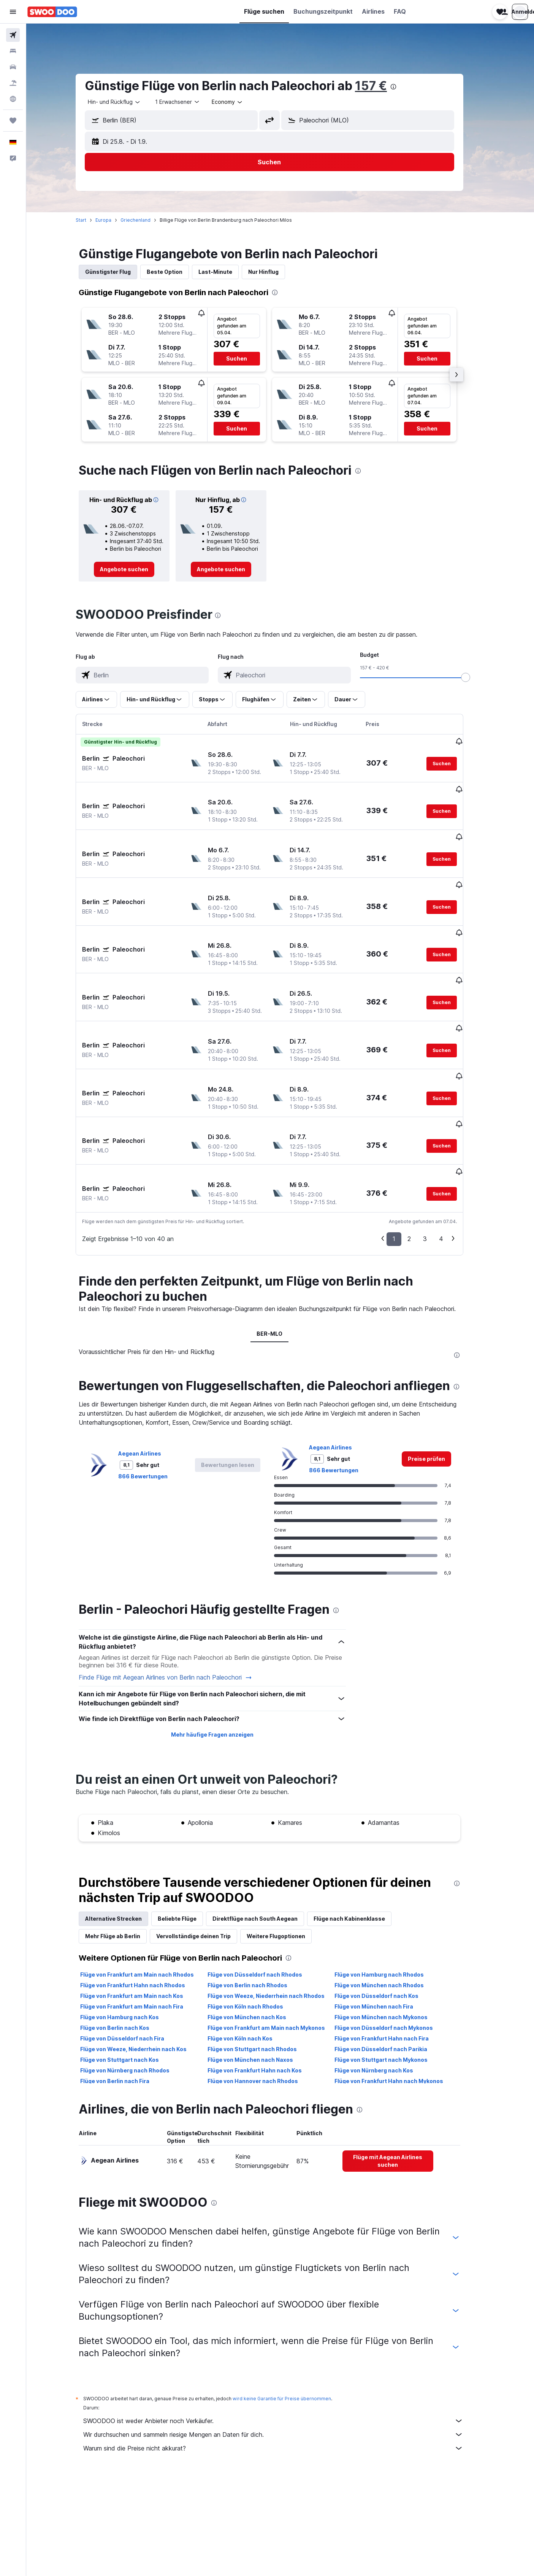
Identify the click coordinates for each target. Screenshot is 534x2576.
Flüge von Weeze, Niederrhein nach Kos (144, 1964)
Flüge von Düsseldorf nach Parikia (391, 1964)
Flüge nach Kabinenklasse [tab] (360, 1834)
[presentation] (404, 86)
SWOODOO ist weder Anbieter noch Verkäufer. (284, 2336)
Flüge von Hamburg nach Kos (130, 1932)
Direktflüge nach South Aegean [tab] (265, 1834)
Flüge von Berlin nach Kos (125, 1943)
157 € (382, 85)
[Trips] (13, 120)
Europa (114, 220)
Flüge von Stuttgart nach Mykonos (391, 1975)
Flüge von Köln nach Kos (250, 1953)
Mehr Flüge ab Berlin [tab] (123, 1851)
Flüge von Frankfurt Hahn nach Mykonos (399, 1996)
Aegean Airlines (150, 1368)
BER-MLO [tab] (280, 1249)
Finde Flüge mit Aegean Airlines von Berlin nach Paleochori (176, 1593)
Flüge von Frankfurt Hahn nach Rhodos (143, 1900)
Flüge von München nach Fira (384, 1921)
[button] (13, 11)
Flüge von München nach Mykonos (391, 1932)
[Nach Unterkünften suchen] (13, 51)
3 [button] (435, 1154)
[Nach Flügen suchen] (13, 35)
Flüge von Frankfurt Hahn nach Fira (392, 1953)
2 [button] (419, 1154)
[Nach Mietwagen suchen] (13, 67)
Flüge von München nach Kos (257, 1932)
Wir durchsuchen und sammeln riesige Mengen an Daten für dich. (284, 2349)
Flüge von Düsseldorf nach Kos (387, 1911)
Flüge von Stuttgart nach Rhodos (262, 1964)
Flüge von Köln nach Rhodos (256, 1921)
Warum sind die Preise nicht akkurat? (284, 2363)
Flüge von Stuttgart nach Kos (130, 1975)
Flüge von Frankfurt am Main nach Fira (142, 1921)
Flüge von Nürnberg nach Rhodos (135, 1985)
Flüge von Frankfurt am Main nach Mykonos (277, 1943)
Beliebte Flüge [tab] (187, 1834)
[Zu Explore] (13, 98)
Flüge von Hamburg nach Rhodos (389, 1889)
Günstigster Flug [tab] (118, 272)
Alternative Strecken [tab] (124, 1834)
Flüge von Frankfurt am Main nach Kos (142, 1911)
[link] (135, 569)
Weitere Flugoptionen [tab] (286, 1851)
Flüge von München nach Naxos (261, 1975)
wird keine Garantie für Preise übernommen (292, 2314)
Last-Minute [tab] (226, 272)
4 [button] (452, 1154)
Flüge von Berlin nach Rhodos (258, 1900)
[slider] (476, 677)
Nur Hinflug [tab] (274, 272)
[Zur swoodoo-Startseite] (52, 11)
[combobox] (125, 102)
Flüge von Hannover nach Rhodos (263, 1996)
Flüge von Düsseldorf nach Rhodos (265, 1889)
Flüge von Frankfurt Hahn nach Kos (265, 1985)
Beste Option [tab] (175, 272)
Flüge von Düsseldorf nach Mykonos (394, 1943)
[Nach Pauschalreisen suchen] (13, 83)
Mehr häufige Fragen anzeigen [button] (223, 1649)
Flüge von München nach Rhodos (389, 1900)
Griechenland (146, 220)
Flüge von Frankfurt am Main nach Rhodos (147, 1889)
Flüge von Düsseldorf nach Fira (133, 1953)
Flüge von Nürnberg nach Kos (384, 1985)
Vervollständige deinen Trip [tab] (204, 1851)
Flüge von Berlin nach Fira (125, 1996)
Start (91, 220)
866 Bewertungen (153, 1391)
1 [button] (404, 1154)
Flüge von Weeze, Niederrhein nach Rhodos (276, 1911)
